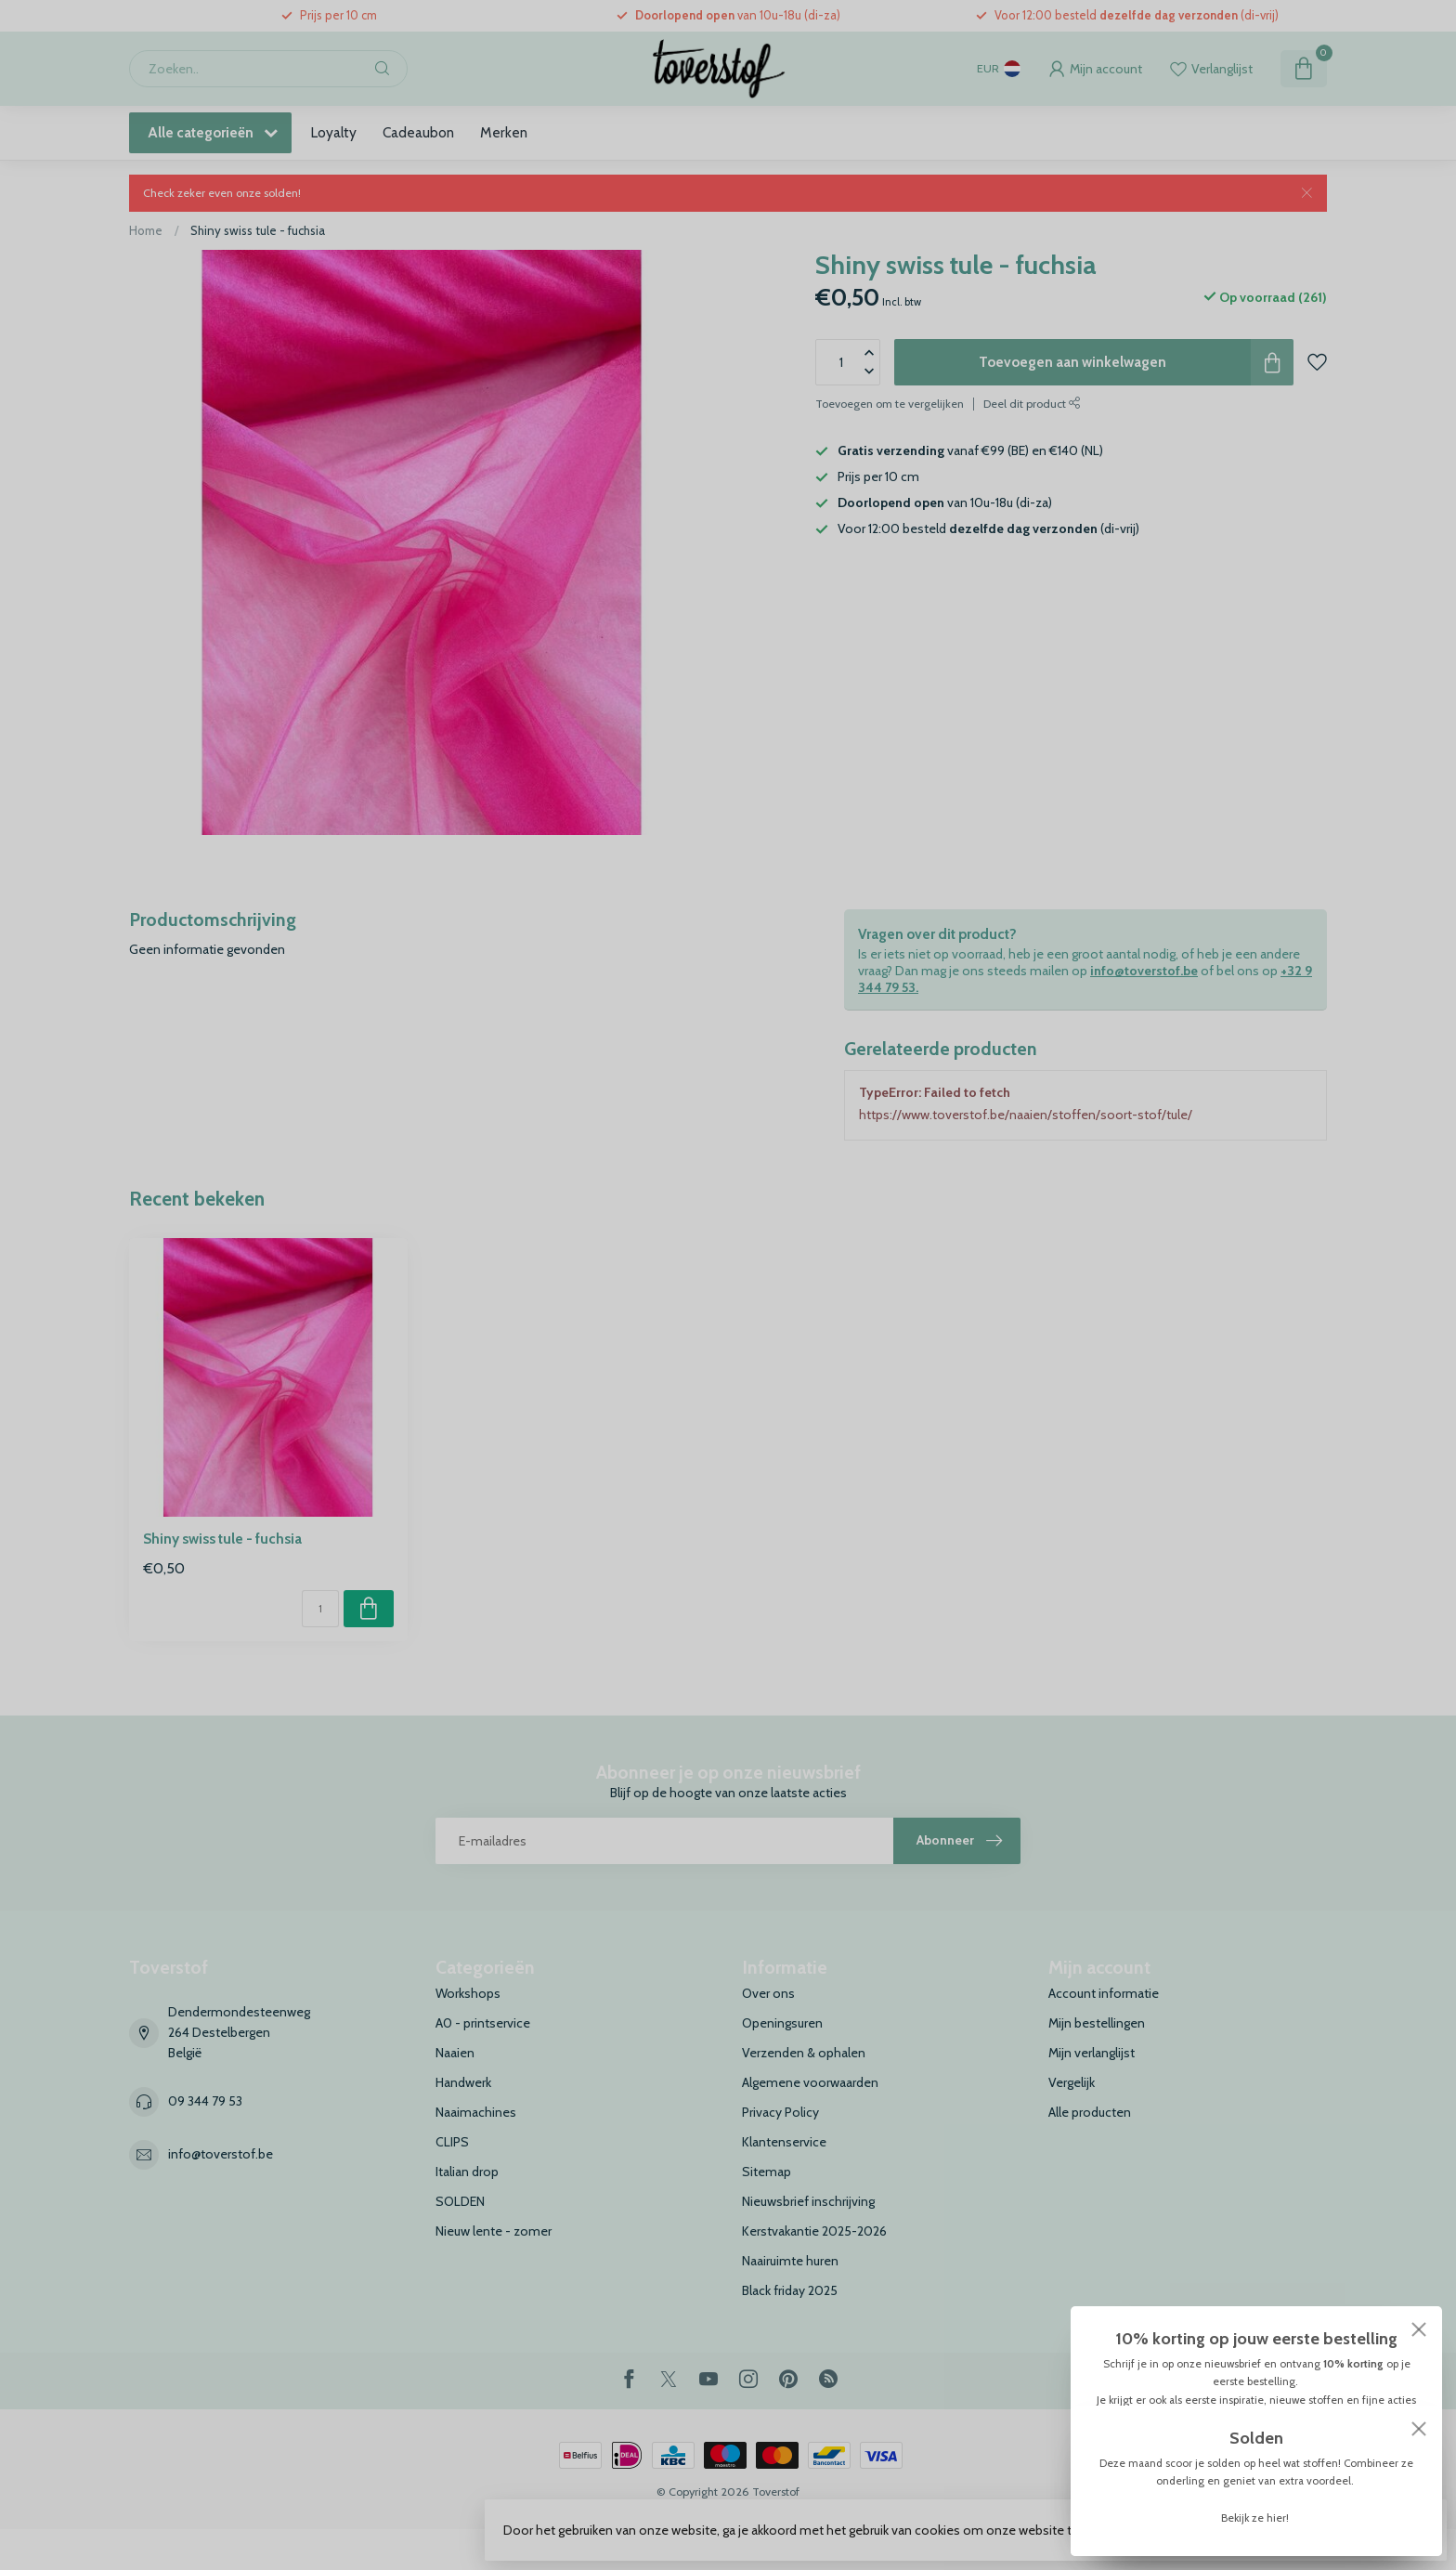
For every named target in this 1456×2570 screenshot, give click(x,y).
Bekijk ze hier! (1256, 2517)
